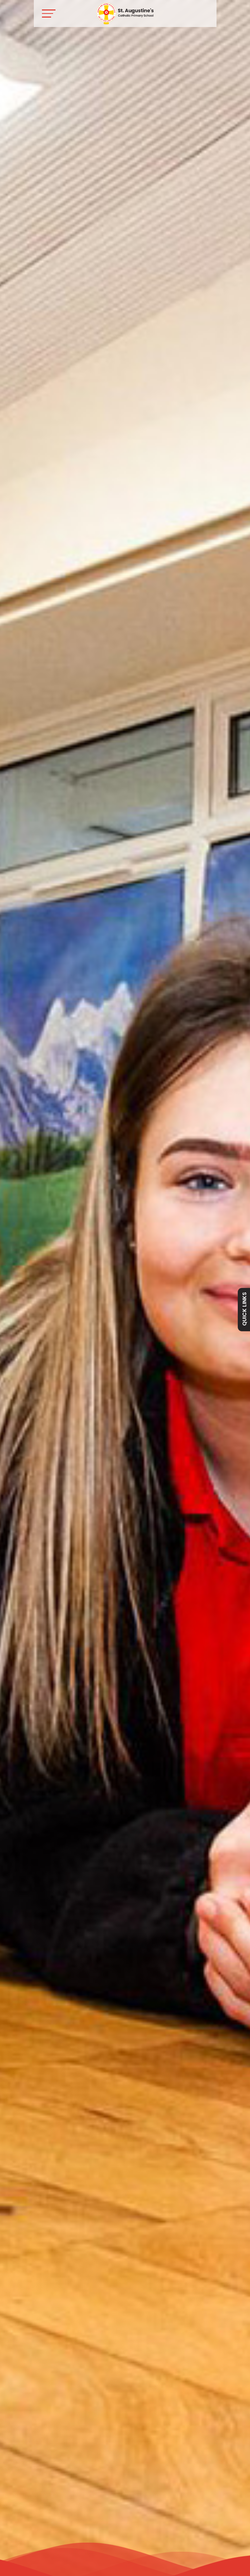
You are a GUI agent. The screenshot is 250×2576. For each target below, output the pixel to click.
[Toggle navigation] (49, 13)
